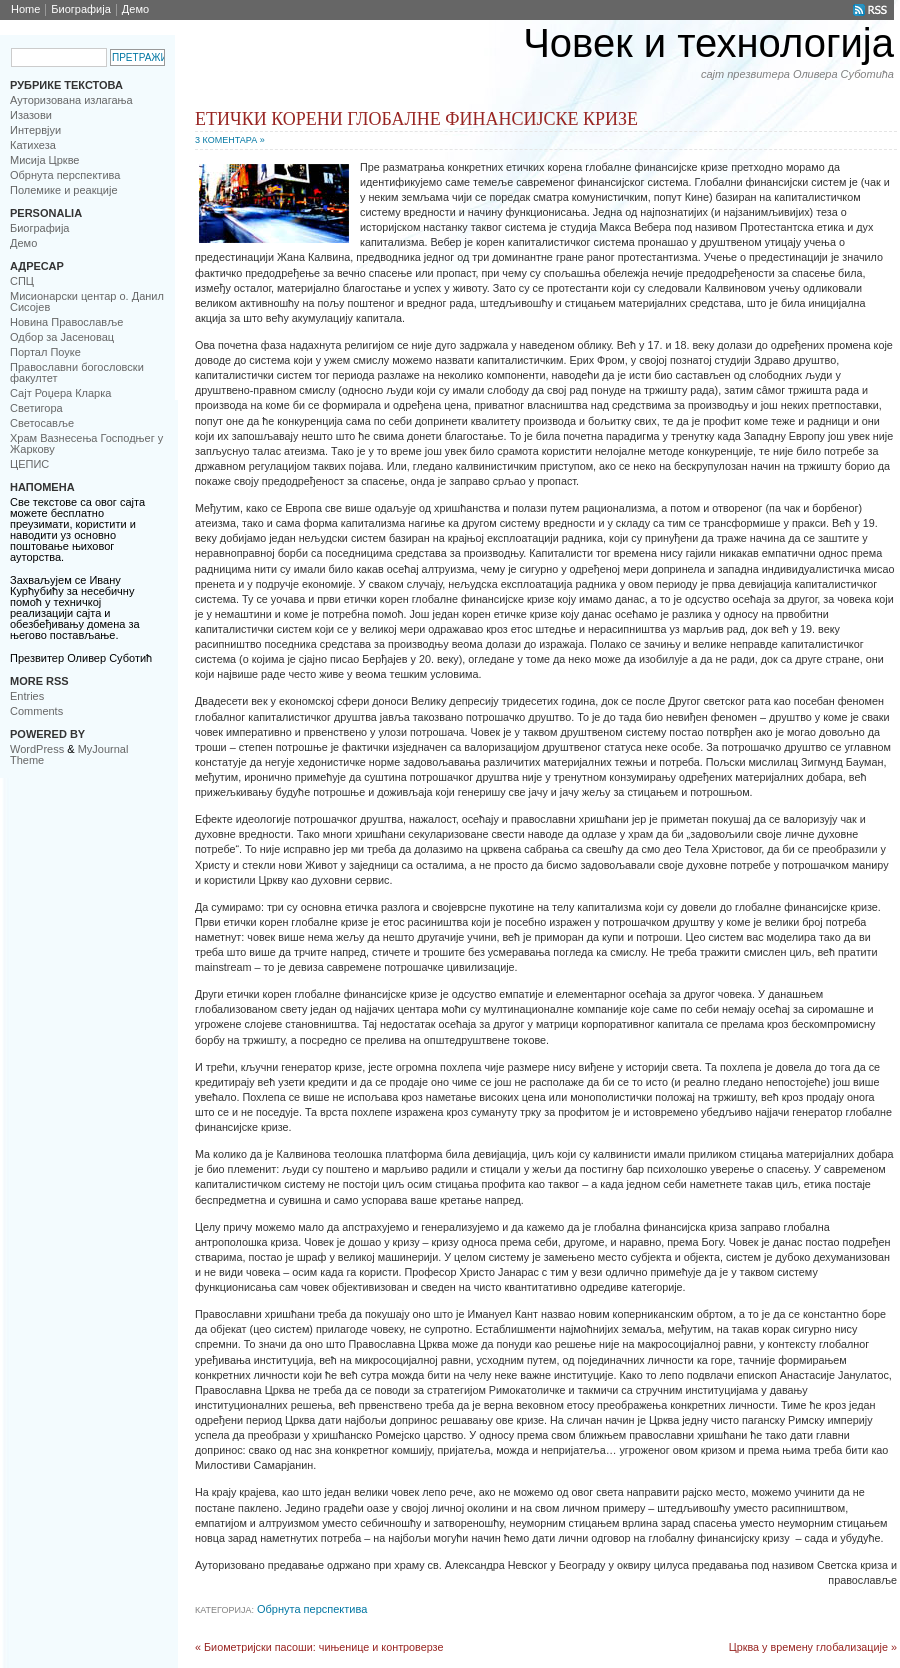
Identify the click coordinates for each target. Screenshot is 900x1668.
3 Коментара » (230, 140)
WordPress (37, 749)
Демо (135, 9)
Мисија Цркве (44, 160)
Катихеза (33, 145)
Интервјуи (35, 130)
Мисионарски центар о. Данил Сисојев (87, 301)
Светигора (36, 408)
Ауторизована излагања (71, 100)
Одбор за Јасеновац (62, 337)
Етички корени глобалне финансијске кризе (416, 119)
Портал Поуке (45, 352)
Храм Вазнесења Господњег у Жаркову (86, 443)
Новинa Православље (66, 322)
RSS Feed (870, 10)
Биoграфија (81, 9)
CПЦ (22, 281)
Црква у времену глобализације (808, 1647)
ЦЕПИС (29, 464)
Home (25, 9)
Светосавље (42, 423)
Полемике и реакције (64, 190)
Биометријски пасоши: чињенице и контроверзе (323, 1647)
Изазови (31, 115)
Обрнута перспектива (65, 175)
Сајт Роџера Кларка (60, 393)
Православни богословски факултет (77, 372)
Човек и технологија (708, 43)
